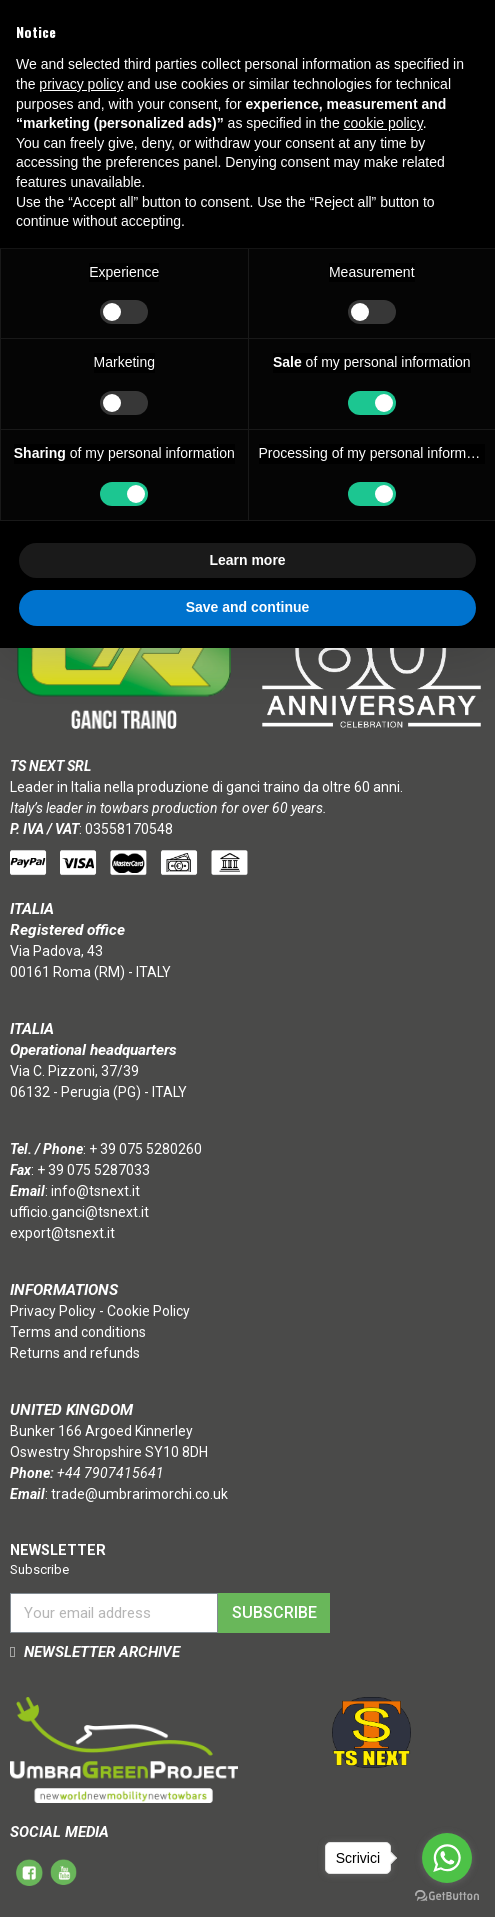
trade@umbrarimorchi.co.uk (139, 1494)
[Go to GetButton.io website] (447, 1896)
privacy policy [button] (81, 84)
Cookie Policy (148, 1311)
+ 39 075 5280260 (145, 1149)
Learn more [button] (247, 560)
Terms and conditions (78, 1332)
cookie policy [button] (383, 123)
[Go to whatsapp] (447, 1858)
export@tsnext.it (62, 1233)
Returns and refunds (75, 1353)
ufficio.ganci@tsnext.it (79, 1212)
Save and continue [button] (248, 607)
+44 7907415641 (110, 1473)
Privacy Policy (53, 1311)
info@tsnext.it (95, 1191)
